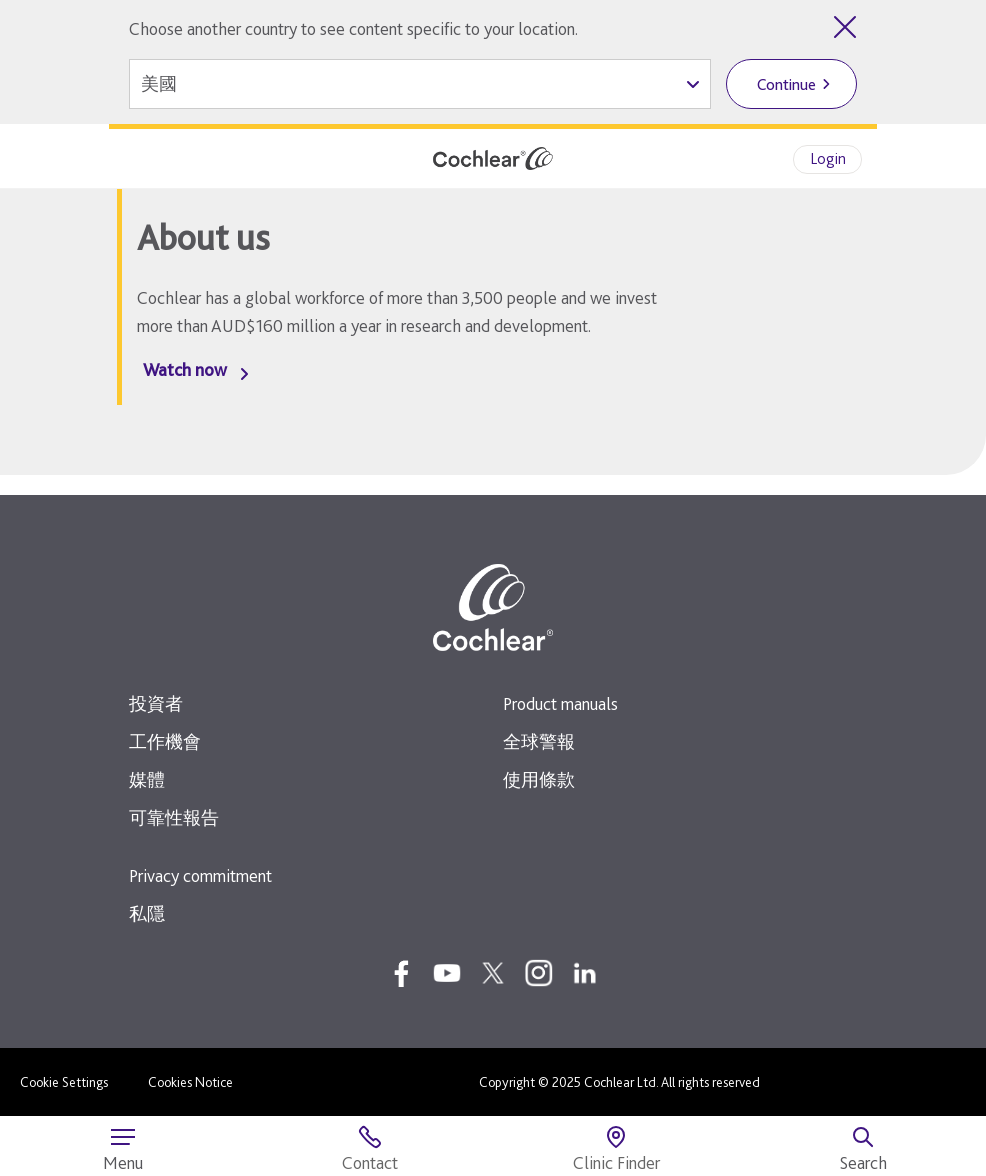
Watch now (185, 369)
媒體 (147, 779)
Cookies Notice (190, 1082)
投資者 (156, 703)
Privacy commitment (200, 875)
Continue (786, 84)
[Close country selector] (845, 27)
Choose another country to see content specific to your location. (353, 28)
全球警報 (539, 741)
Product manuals (560, 703)
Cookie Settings (64, 1082)
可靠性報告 (174, 817)
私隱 (147, 913)
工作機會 (165, 741)
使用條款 (539, 779)
